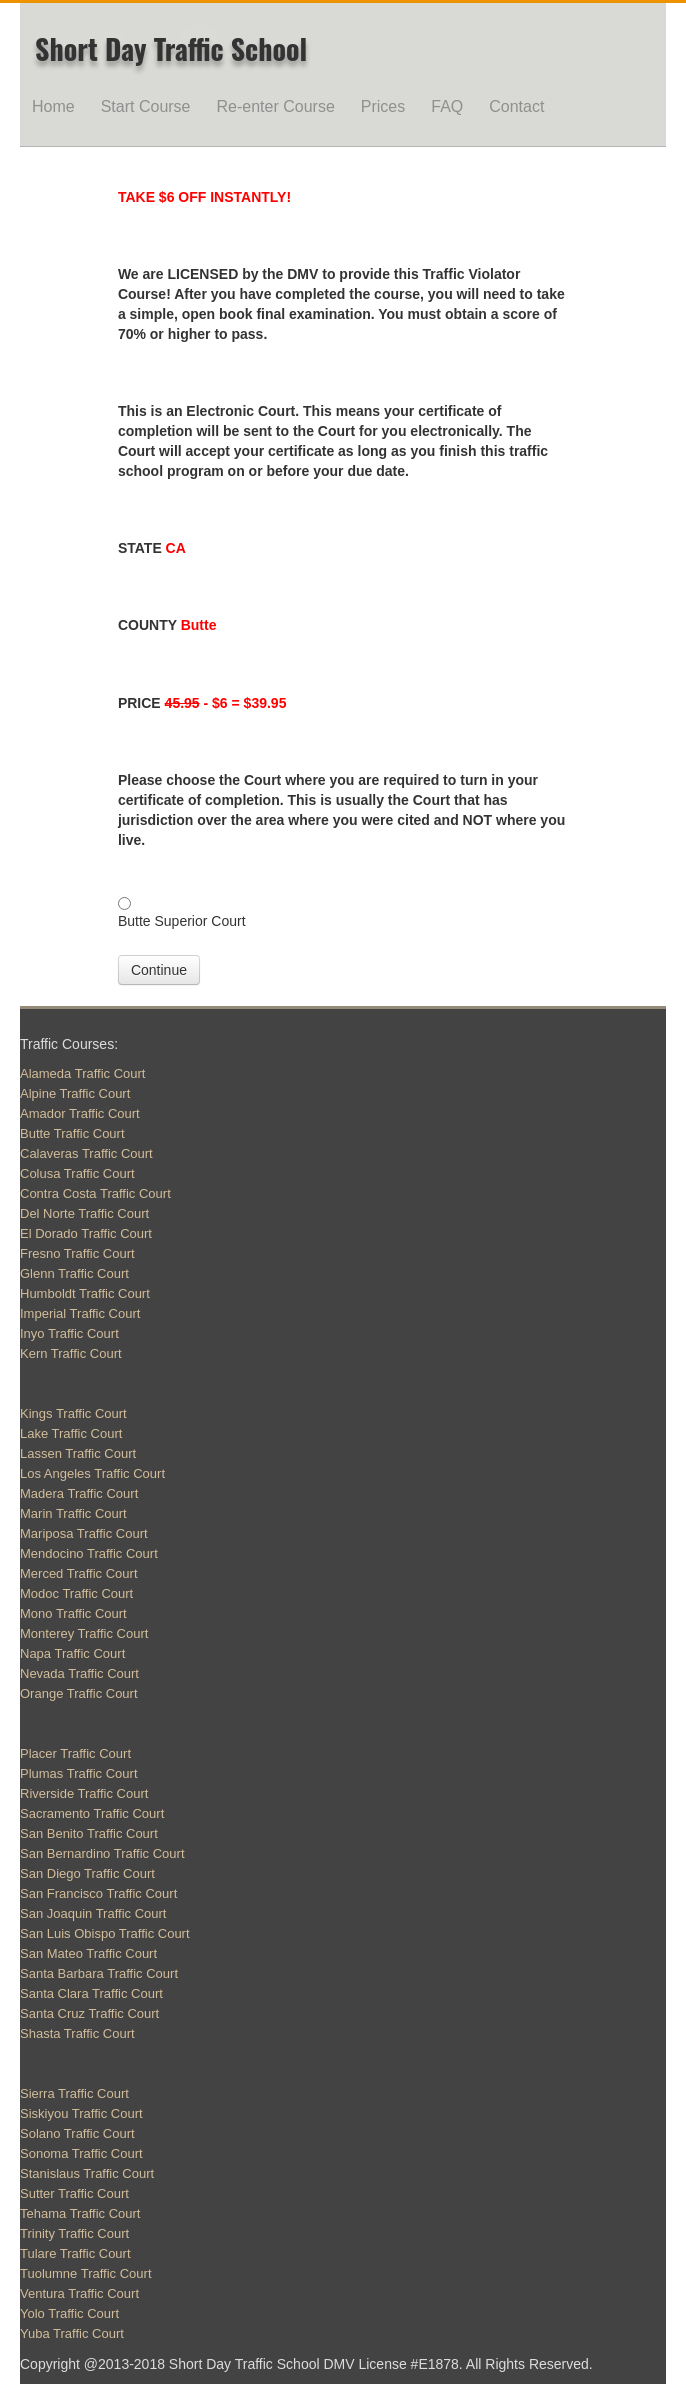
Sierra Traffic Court (74, 2093)
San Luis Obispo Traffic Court (105, 1933)
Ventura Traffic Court (79, 2293)
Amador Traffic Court (80, 1113)
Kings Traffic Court (73, 1413)
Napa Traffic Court (72, 1653)
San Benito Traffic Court (89, 1833)
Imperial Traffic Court (80, 1313)
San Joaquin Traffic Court (93, 1913)
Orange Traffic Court (79, 1693)
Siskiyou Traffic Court (81, 2113)
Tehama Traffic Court (80, 2213)
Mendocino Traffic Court (89, 1553)
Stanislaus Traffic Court (87, 2173)
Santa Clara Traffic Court (91, 1993)
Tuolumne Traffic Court (86, 2273)
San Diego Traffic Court (87, 1873)
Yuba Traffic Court (72, 2333)
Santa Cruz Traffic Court (89, 2013)
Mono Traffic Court (73, 1613)
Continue (159, 970)
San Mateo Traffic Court (88, 1953)
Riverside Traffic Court (84, 1793)
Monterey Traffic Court (84, 1633)
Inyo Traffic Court (69, 1333)
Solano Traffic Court (77, 2133)
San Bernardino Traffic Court (102, 1853)
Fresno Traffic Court (77, 1253)
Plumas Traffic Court (79, 1773)
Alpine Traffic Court (75, 1093)
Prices (383, 106)
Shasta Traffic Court (77, 2033)
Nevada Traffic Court (79, 1673)
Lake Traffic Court (71, 1433)
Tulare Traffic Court (75, 2253)
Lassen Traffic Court (78, 1453)
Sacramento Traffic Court (92, 1813)
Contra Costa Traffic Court (95, 1193)
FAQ (447, 106)
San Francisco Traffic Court (98, 1893)
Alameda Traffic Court (82, 1073)
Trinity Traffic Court (74, 2233)
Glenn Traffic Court (74, 1273)
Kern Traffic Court (71, 1353)
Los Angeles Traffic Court (92, 1473)
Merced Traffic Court (79, 1573)
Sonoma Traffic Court (81, 2153)
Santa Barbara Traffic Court (99, 1973)
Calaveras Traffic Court (86, 1153)
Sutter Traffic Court (74, 2193)
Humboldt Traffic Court (85, 1293)
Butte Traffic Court (72, 1133)
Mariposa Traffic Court (84, 1533)
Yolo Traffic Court (69, 2313)
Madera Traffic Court (79, 1493)
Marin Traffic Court (73, 1513)
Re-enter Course (276, 106)
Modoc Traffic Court (76, 1593)
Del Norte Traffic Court (84, 1213)
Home (53, 106)
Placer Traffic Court (75, 1753)
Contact (516, 106)
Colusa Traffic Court (77, 1173)
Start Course (146, 106)
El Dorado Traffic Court (86, 1233)
